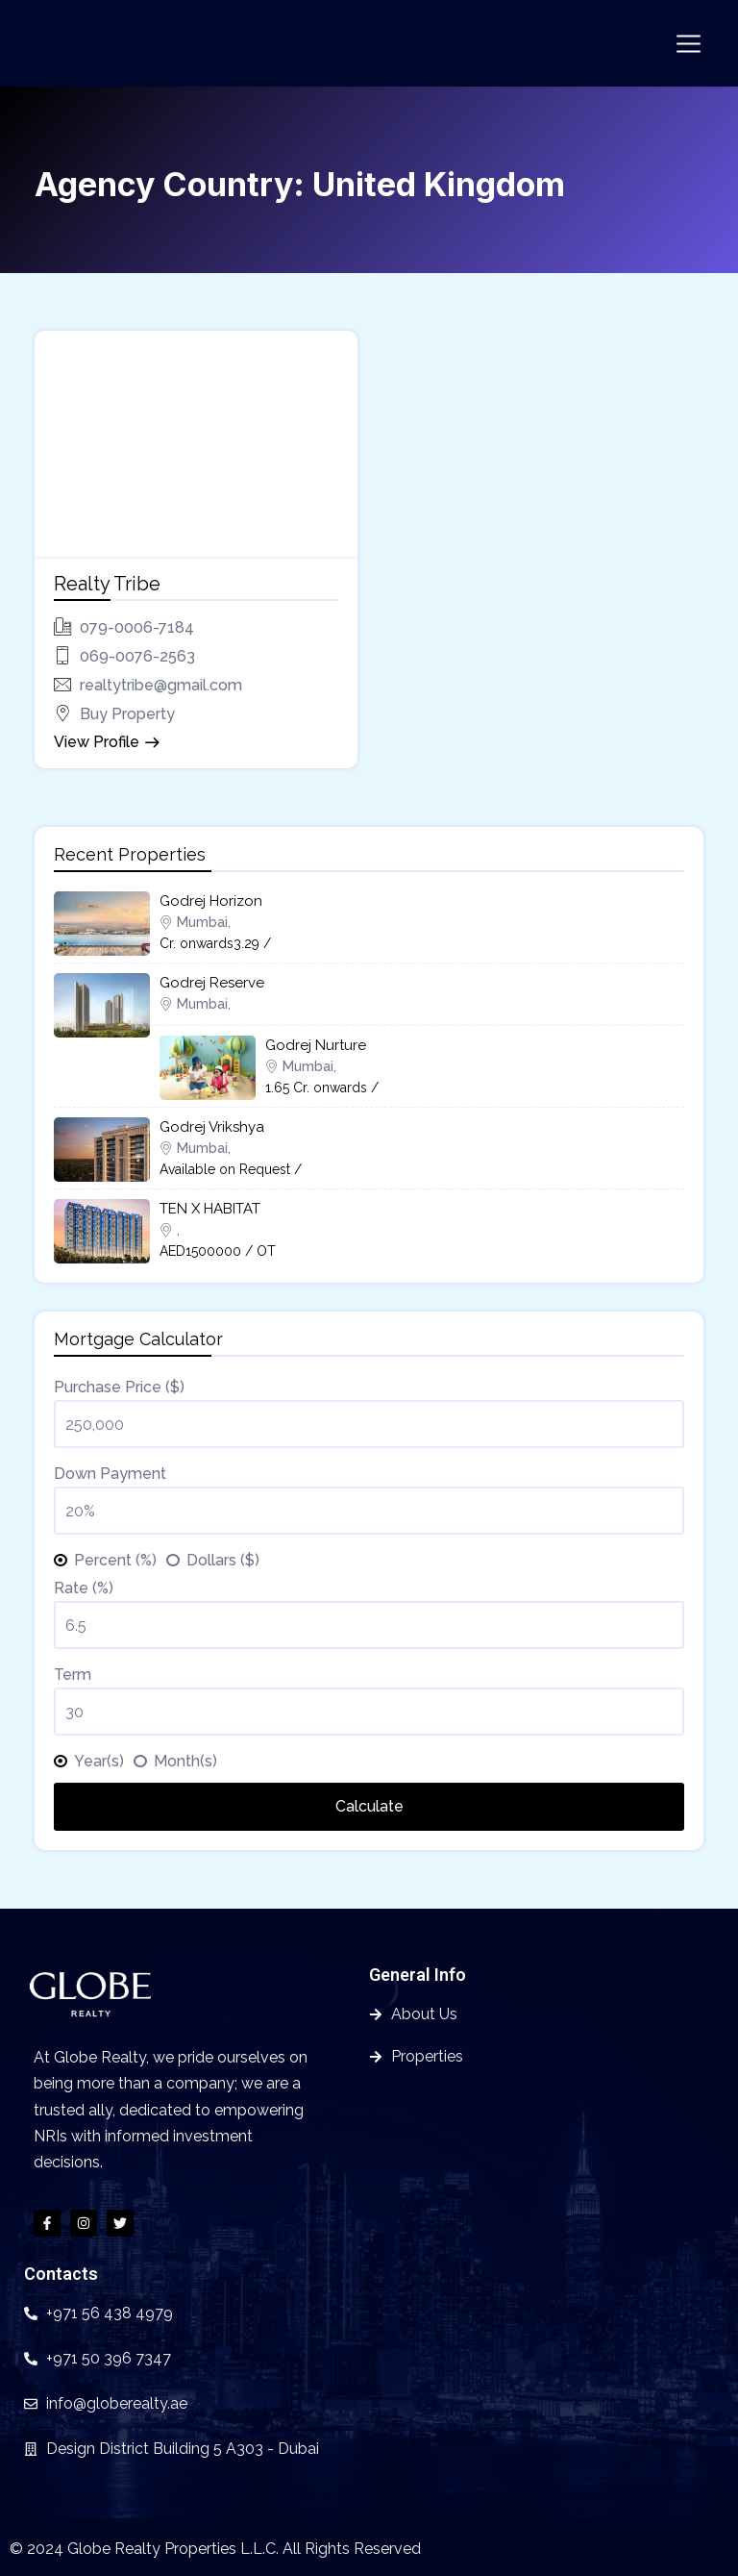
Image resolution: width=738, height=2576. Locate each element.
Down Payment (110, 1473)
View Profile (96, 742)
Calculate (369, 1806)
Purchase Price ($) (119, 1387)
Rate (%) (83, 1588)
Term (72, 1674)
